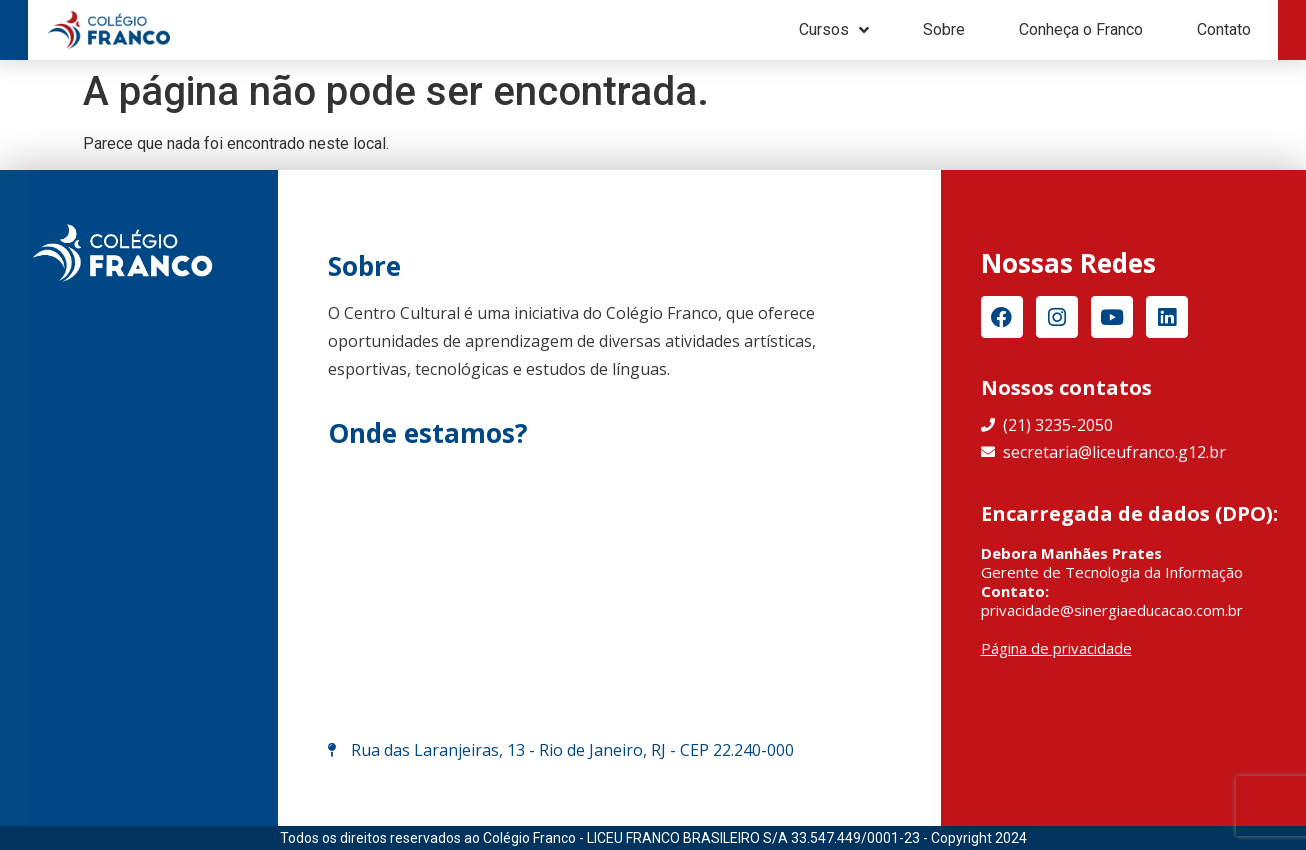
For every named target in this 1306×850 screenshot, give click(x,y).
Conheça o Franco (1081, 29)
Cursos (834, 30)
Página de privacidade (1056, 648)
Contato (1224, 29)
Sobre (944, 29)
